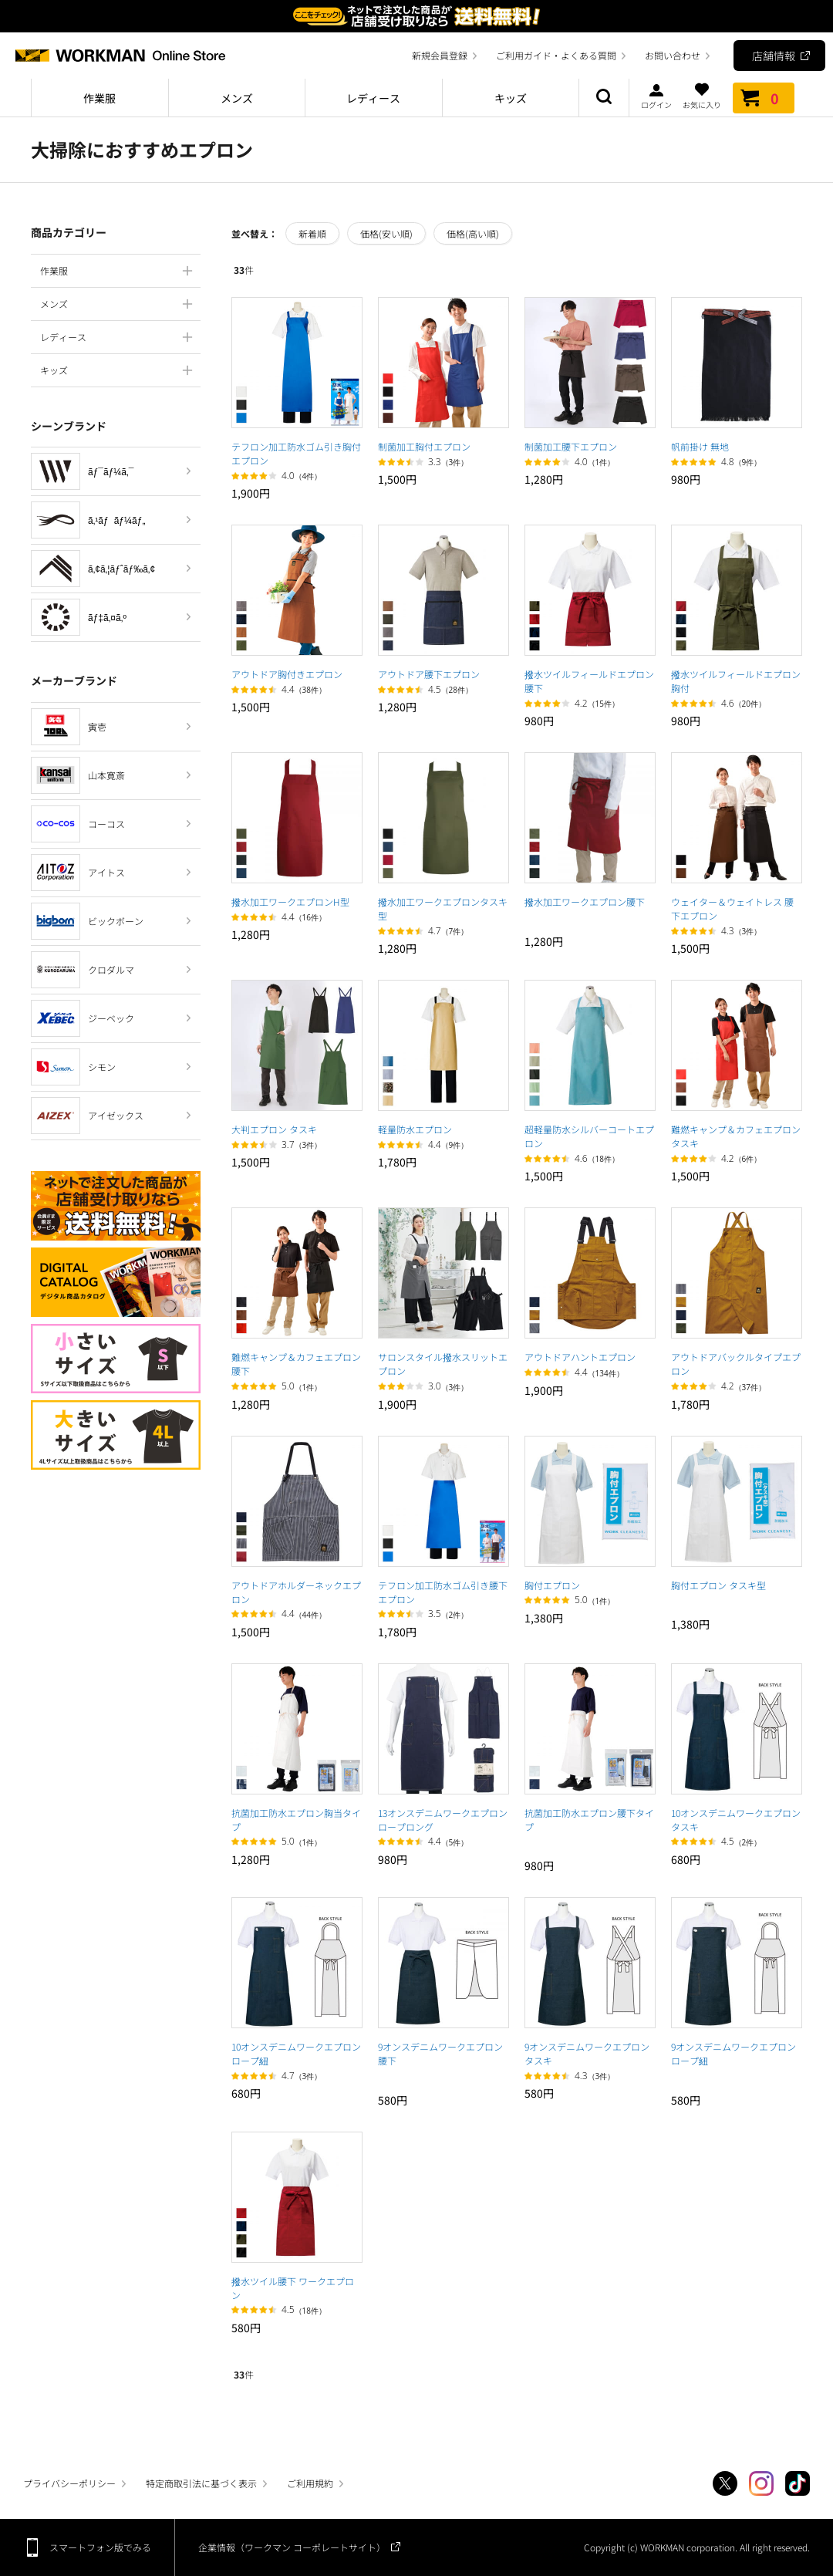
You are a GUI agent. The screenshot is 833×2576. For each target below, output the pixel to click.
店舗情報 (773, 55)
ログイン (656, 96)
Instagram (761, 2483)
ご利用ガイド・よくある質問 (556, 55)
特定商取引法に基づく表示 (201, 2483)
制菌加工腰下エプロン (570, 446)
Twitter (725, 2483)
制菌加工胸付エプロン (424, 446)
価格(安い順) (386, 233)
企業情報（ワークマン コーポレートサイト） (292, 2547)
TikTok (797, 2483)
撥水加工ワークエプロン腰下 (584, 901)
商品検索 (604, 98)
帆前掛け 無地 (700, 446)
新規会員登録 (439, 55)
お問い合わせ (672, 55)
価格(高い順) (473, 233)
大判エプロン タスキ (274, 1129)
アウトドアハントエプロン (580, 1356)
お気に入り (702, 96)
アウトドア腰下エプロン (429, 673)
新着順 (312, 233)
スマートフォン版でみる (100, 2547)
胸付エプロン (552, 1585)
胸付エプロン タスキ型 (718, 1585)
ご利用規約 (310, 2483)
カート (763, 98)
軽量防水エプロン (415, 1129)
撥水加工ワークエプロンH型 (290, 901)
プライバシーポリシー (69, 2483)
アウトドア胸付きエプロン (286, 673)
